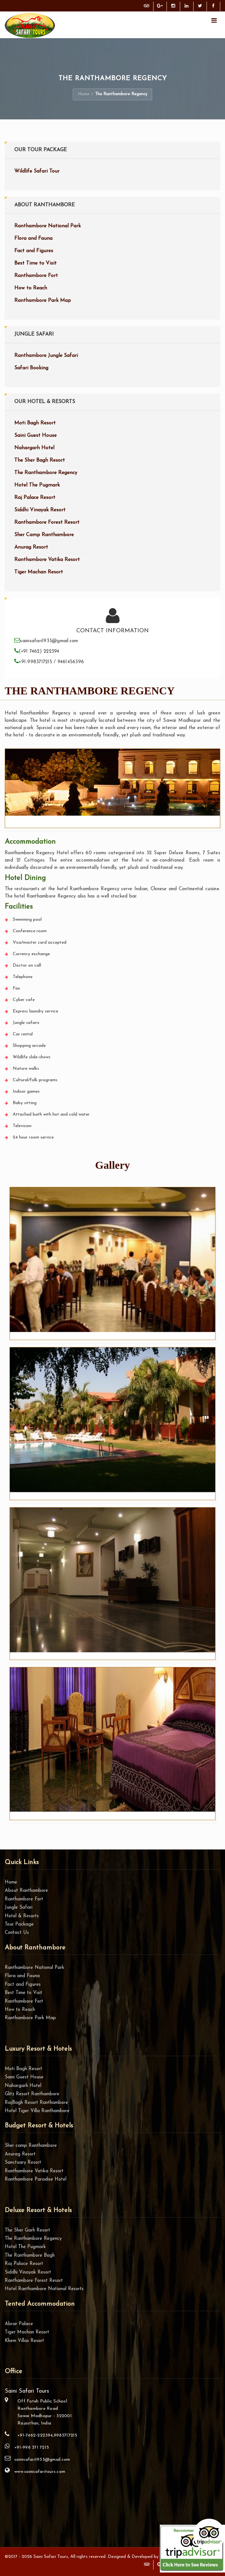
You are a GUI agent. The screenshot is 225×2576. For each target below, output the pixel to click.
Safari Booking (31, 368)
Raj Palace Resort (34, 497)
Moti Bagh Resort (35, 423)
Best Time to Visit (35, 263)
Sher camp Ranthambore (31, 2145)
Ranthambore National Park (47, 226)
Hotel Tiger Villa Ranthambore (37, 2111)
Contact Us (17, 1932)
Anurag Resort (31, 547)
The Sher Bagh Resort (39, 460)
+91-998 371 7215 (31, 2447)
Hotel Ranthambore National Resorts (44, 2289)
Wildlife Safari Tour (36, 171)
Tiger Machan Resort (38, 572)
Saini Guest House (35, 435)
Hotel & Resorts (22, 1916)
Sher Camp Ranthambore (44, 534)
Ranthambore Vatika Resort (47, 559)
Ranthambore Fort (36, 275)
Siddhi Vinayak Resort (39, 510)
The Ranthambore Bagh (30, 2255)
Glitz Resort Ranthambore (32, 2094)
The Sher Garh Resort (27, 2230)
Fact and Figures (33, 250)
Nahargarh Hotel (34, 448)
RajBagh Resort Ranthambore (36, 2102)
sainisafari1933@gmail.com (42, 2459)
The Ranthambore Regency (45, 472)
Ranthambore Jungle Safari (46, 355)
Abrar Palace (19, 2324)
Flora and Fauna (33, 238)
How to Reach (30, 288)
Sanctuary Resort (23, 2162)
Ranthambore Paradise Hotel (35, 2179)
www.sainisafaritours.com (39, 2471)
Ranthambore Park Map (42, 300)
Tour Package (19, 1924)
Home (83, 94)
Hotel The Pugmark (37, 485)
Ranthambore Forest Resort (46, 522)
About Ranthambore (26, 1890)
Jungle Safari (18, 1907)
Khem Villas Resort (24, 2340)
